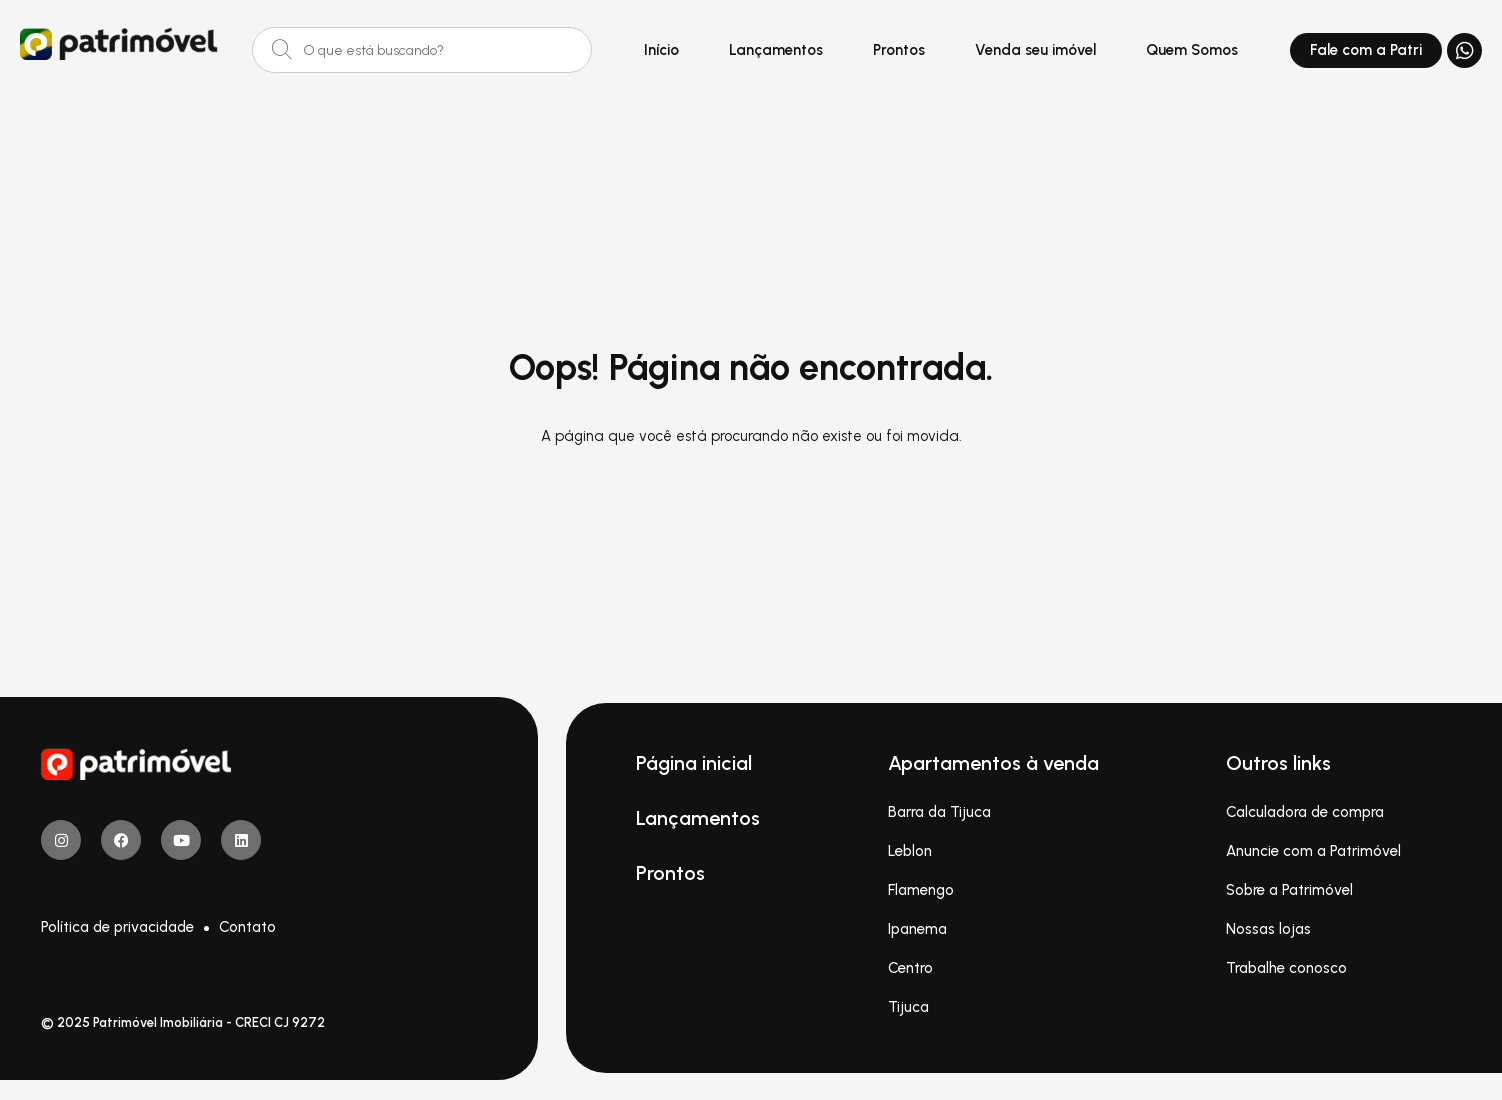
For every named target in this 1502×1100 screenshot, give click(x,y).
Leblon (910, 851)
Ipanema (917, 929)
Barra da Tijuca (939, 812)
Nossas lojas (1268, 929)
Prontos (899, 50)
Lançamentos (776, 50)
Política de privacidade (117, 927)
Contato (247, 927)
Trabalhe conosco (1286, 968)
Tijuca (908, 1007)
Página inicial (694, 763)
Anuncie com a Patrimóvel (1313, 851)
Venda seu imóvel (1035, 50)
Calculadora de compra (1305, 812)
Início (661, 50)
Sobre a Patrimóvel (1289, 890)
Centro (910, 968)
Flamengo (921, 890)
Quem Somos (1192, 50)
